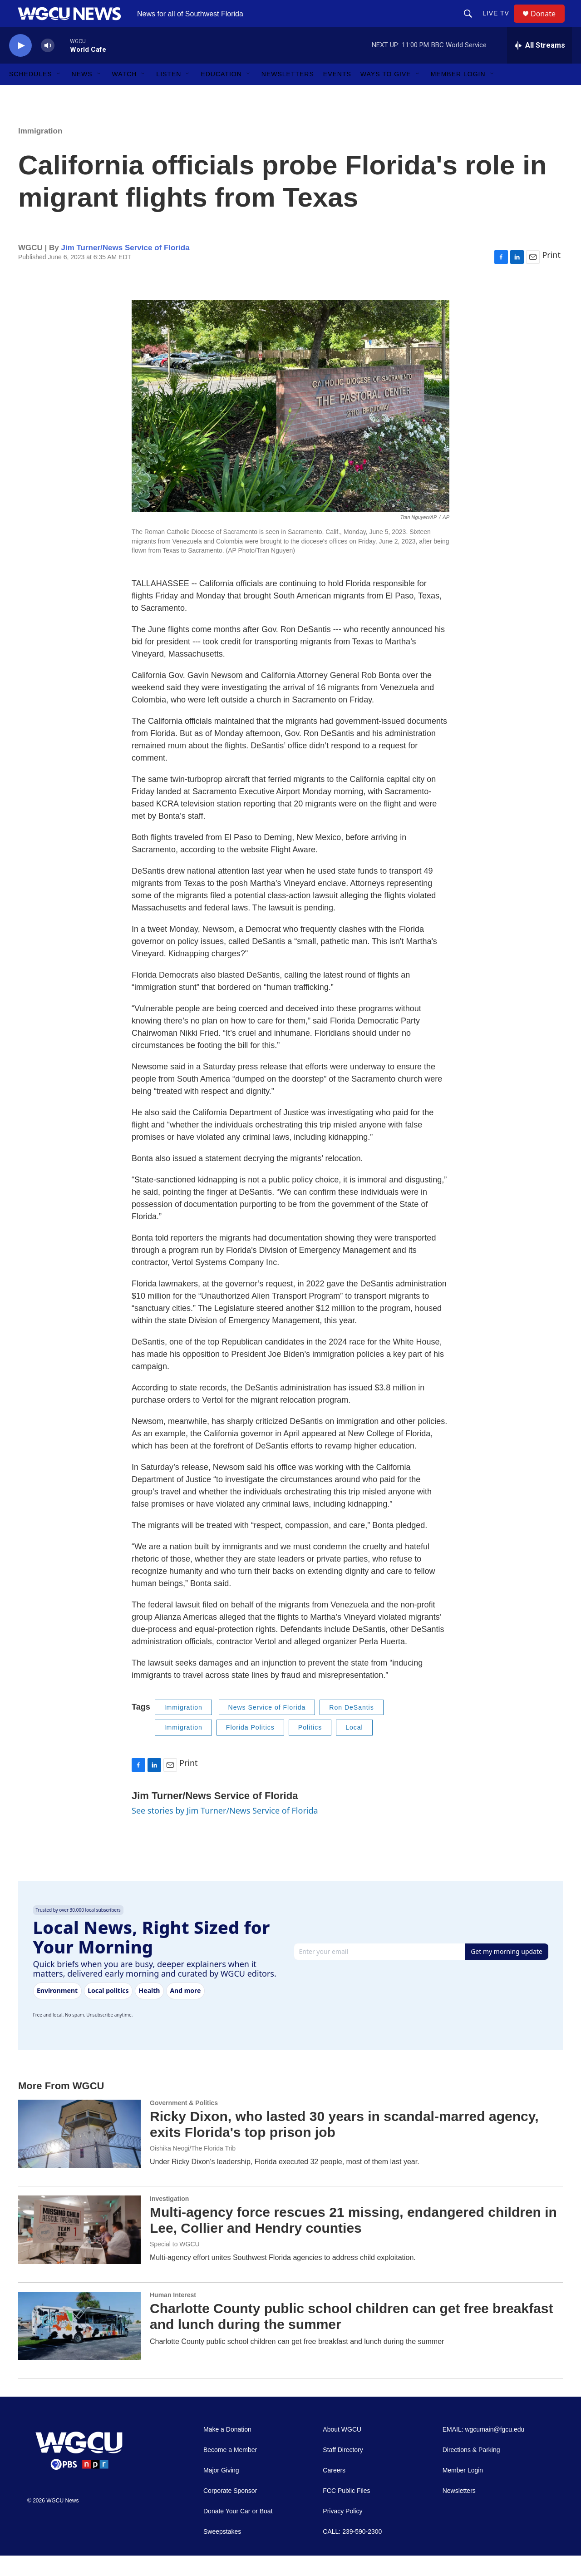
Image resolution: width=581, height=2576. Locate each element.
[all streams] (539, 66)
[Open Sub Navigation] (59, 94)
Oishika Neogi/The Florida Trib (193, 2168)
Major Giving (221, 2490)
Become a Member (230, 2470)
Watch (124, 94)
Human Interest (173, 2315)
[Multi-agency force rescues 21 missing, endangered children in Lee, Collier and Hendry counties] (79, 2250)
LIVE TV (500, 23)
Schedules (30, 94)
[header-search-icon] (472, 24)
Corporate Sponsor (230, 2511)
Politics (310, 1747)
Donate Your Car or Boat (238, 2531)
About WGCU (342, 2450)
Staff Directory (343, 2470)
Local (354, 1747)
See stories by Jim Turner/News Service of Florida (225, 1830)
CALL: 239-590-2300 (352, 2552)
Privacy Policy (342, 2531)
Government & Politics (184, 2123)
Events (337, 94)
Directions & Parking (471, 2470)
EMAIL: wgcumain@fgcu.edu (484, 2450)
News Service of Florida (267, 1727)
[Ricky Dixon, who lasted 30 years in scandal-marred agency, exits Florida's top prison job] (79, 2154)
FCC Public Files (346, 2511)
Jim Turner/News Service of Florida (125, 268)
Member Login (458, 94)
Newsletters (287, 94)
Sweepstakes (222, 2552)
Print (551, 275)
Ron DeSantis (351, 1727)
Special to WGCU (175, 2264)
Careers (334, 2490)
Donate (549, 24)
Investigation (169, 2219)
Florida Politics (250, 1747)
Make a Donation (227, 2450)
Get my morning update (506, 1972)
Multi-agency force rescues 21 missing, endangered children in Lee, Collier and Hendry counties (353, 2240)
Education (221, 94)
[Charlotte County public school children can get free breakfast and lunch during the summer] (79, 2346)
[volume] (47, 66)
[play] (20, 66)
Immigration (40, 151)
